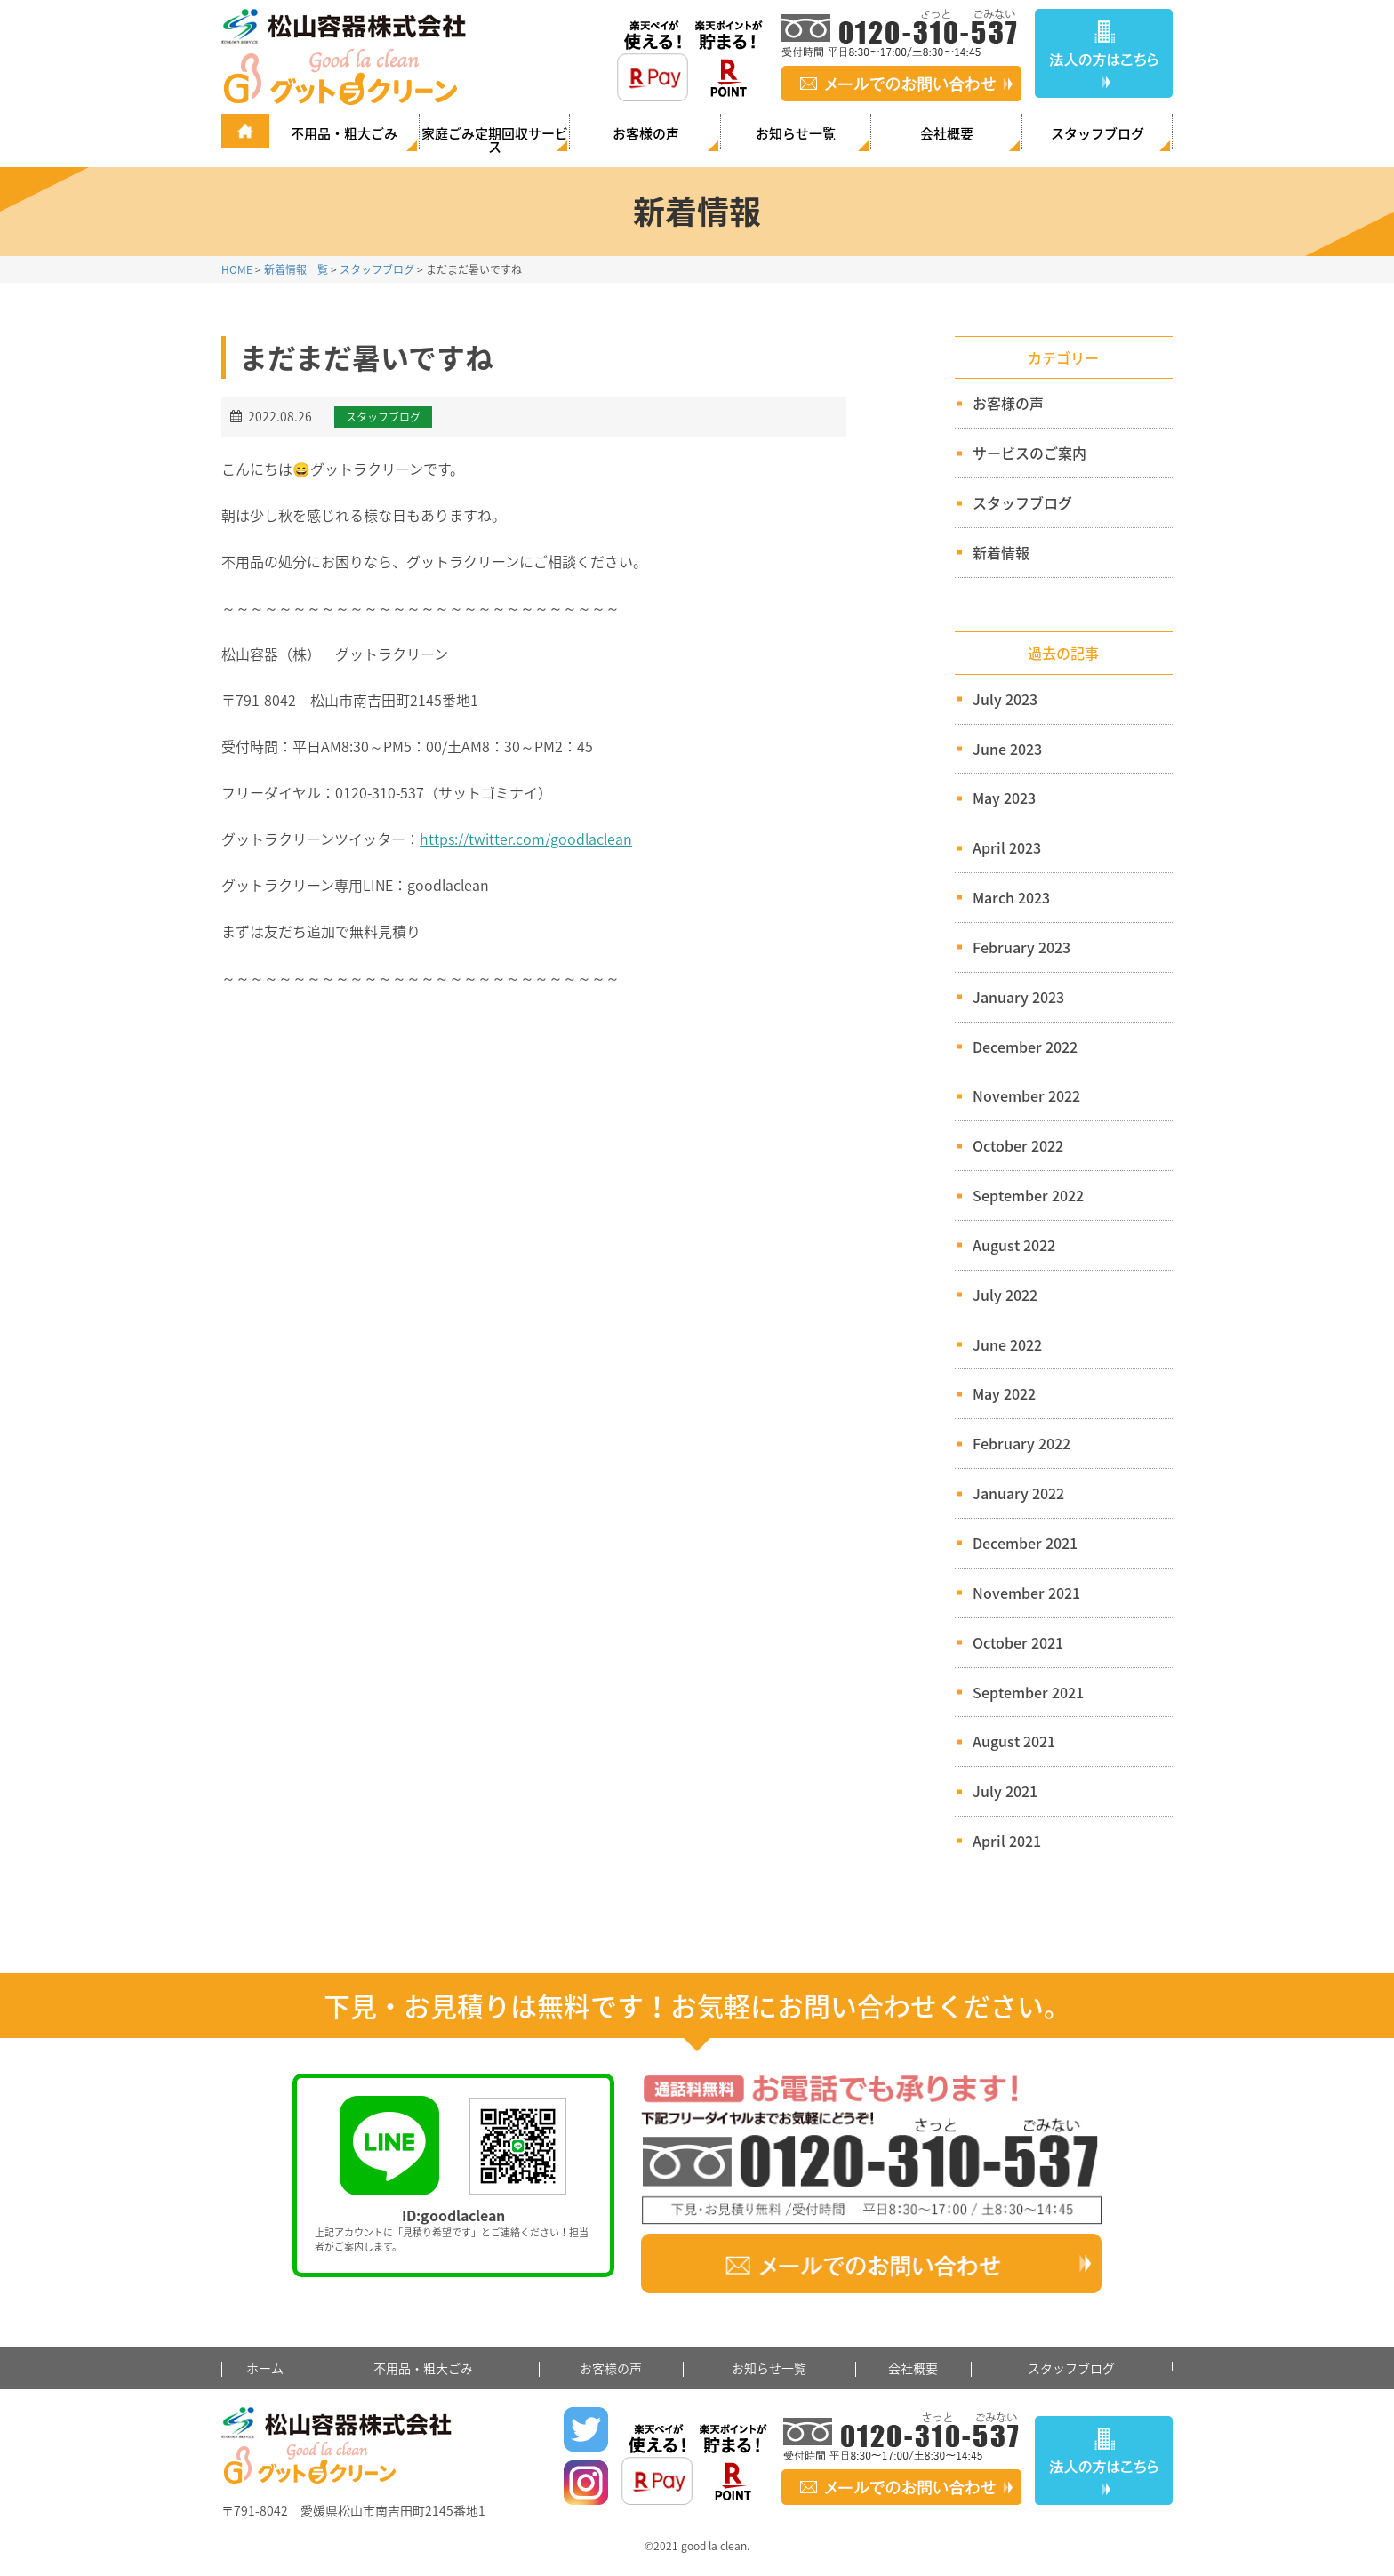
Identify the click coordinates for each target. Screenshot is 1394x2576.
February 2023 (1021, 947)
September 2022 (1028, 1195)
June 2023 (1007, 748)
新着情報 (993, 552)
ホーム (265, 2368)
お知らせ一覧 (796, 133)
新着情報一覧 (296, 269)
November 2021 (1026, 1592)
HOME (236, 269)
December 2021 (1025, 1542)
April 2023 (1007, 847)
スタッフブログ (1097, 133)
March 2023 (1011, 897)
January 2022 (1018, 1493)
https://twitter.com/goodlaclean (526, 838)
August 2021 (1014, 1741)
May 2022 (1004, 1393)
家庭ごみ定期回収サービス (494, 139)
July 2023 (1005, 699)
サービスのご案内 (1021, 452)
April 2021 (1007, 1840)
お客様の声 (646, 133)
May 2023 (1004, 797)
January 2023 (1018, 996)
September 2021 (1028, 1692)
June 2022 (1007, 1344)
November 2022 (1026, 1095)
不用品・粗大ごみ (344, 133)
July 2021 (1005, 1791)
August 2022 (1014, 1245)
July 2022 (1005, 1294)
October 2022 (1018, 1145)
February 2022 (1021, 1443)
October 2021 (1018, 1642)
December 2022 (1025, 1046)
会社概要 (946, 133)
